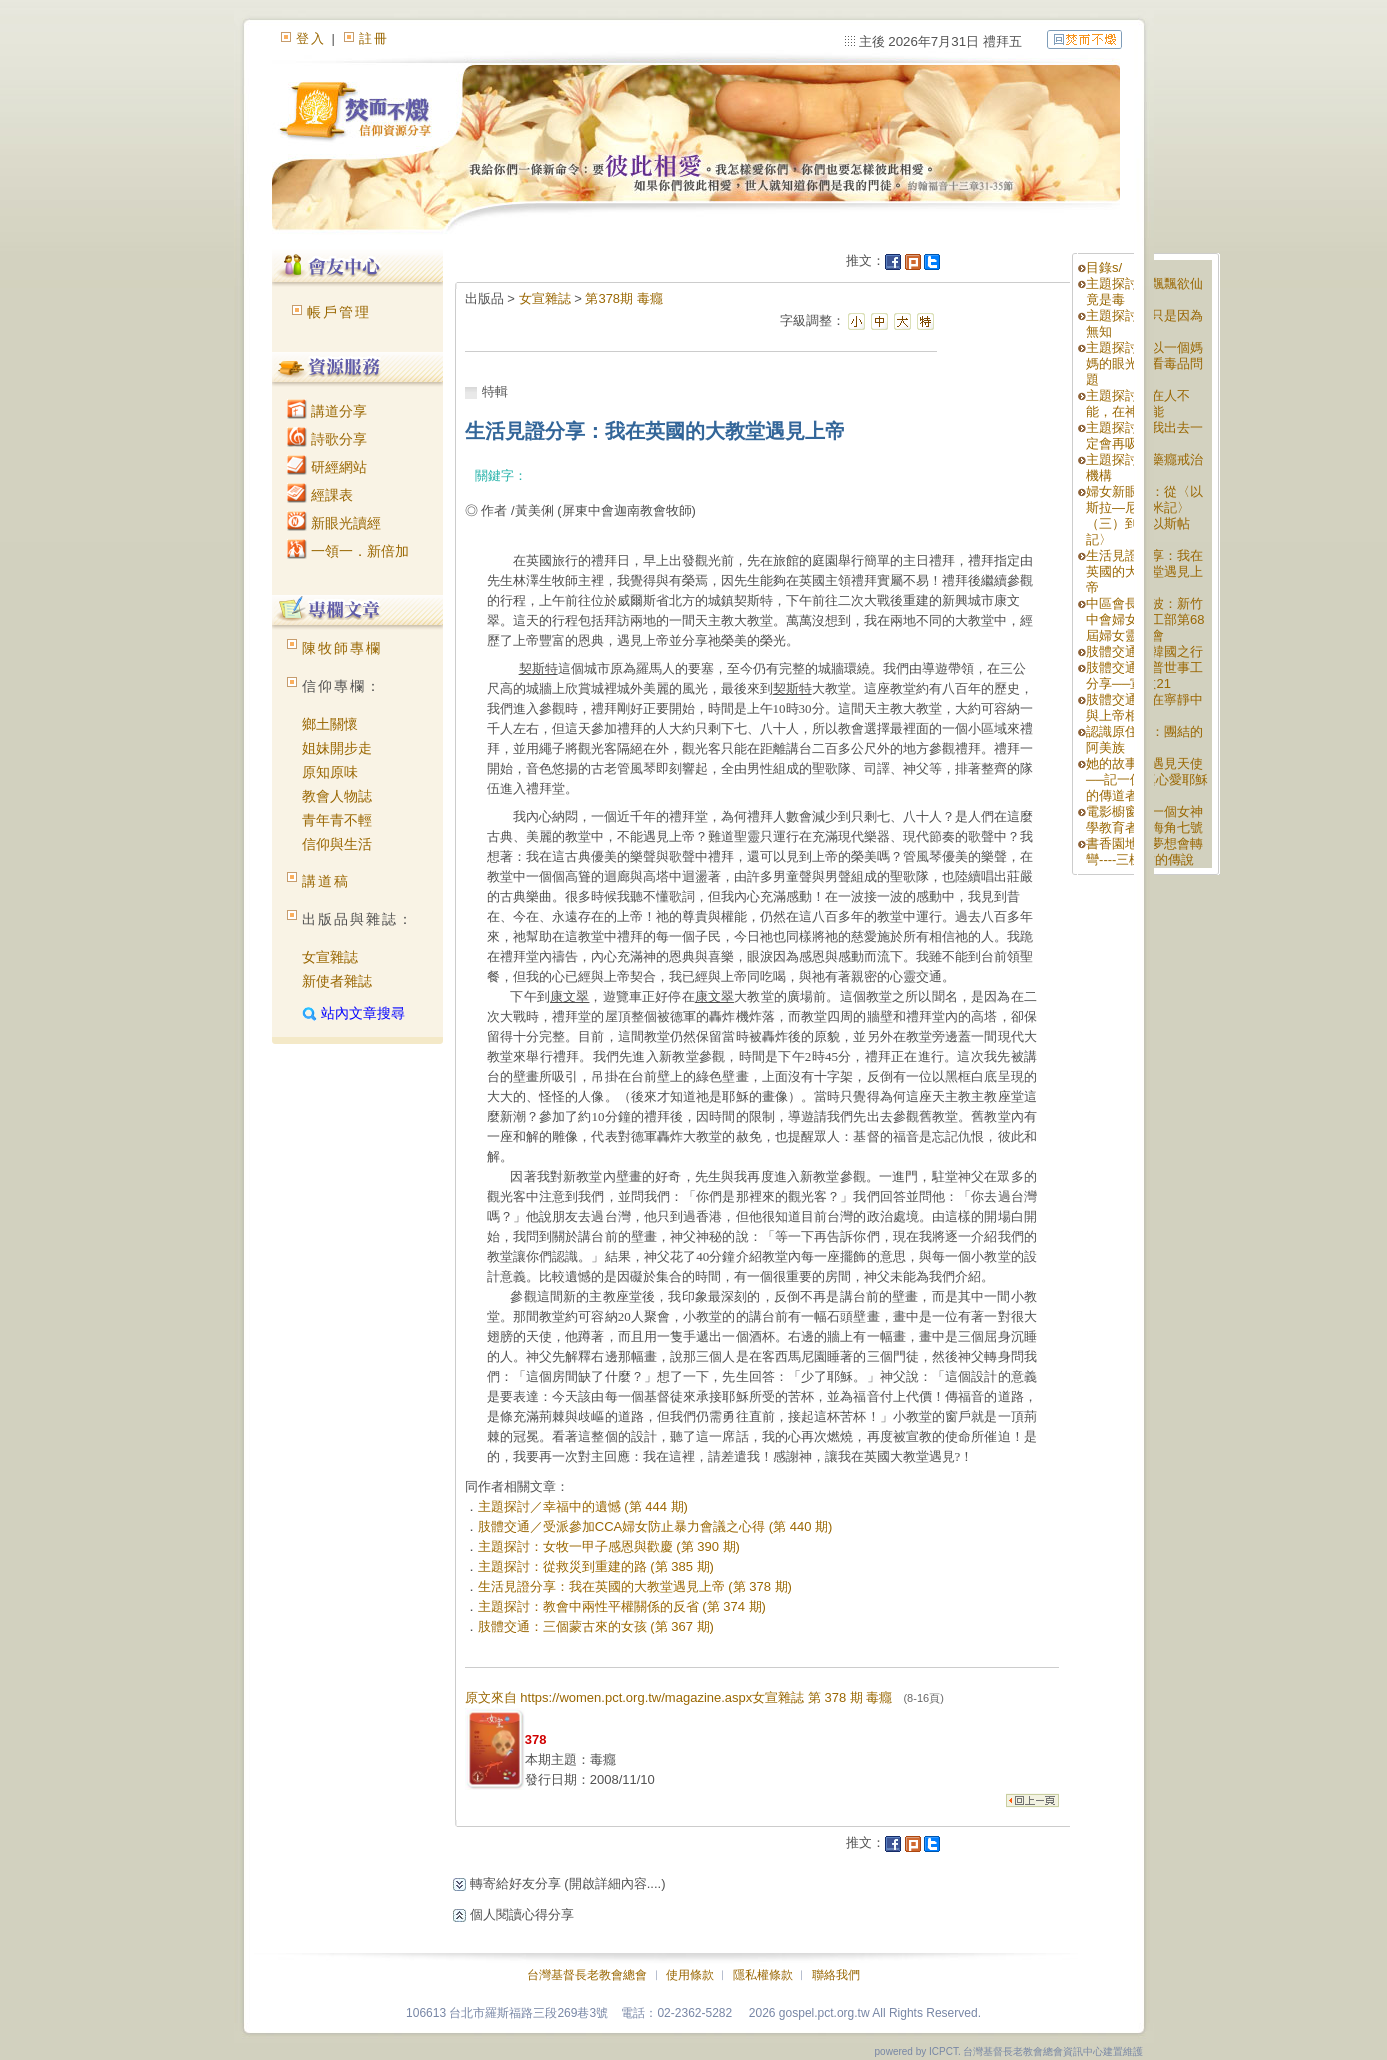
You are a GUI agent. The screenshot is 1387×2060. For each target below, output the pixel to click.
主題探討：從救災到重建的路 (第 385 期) (596, 1566)
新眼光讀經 (334, 523)
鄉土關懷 (330, 724)
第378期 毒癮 (623, 298)
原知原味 (330, 772)
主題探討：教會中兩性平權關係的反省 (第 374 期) (622, 1606)
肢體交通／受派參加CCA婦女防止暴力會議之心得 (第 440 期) (655, 1526)
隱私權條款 (763, 1975)
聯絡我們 (836, 1975)
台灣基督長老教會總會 (587, 1975)
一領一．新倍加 (348, 551)
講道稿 (326, 881)
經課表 (320, 495)
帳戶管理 (339, 312)
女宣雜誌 (330, 957)
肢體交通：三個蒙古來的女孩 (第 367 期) (596, 1626)
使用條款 (690, 1975)
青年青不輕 (337, 820)
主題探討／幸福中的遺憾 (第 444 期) (583, 1506)
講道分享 (327, 411)
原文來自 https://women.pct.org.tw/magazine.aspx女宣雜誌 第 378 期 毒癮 (704, 1697)
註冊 (374, 38)
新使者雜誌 (337, 981)
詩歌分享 (327, 439)
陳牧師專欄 (342, 648)
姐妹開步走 (337, 748)
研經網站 (327, 467)
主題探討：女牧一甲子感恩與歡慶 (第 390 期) (609, 1546)
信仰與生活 (337, 844)
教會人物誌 (337, 796)
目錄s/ (1104, 267)
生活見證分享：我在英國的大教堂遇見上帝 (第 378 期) (635, 1586)
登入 (311, 38)
